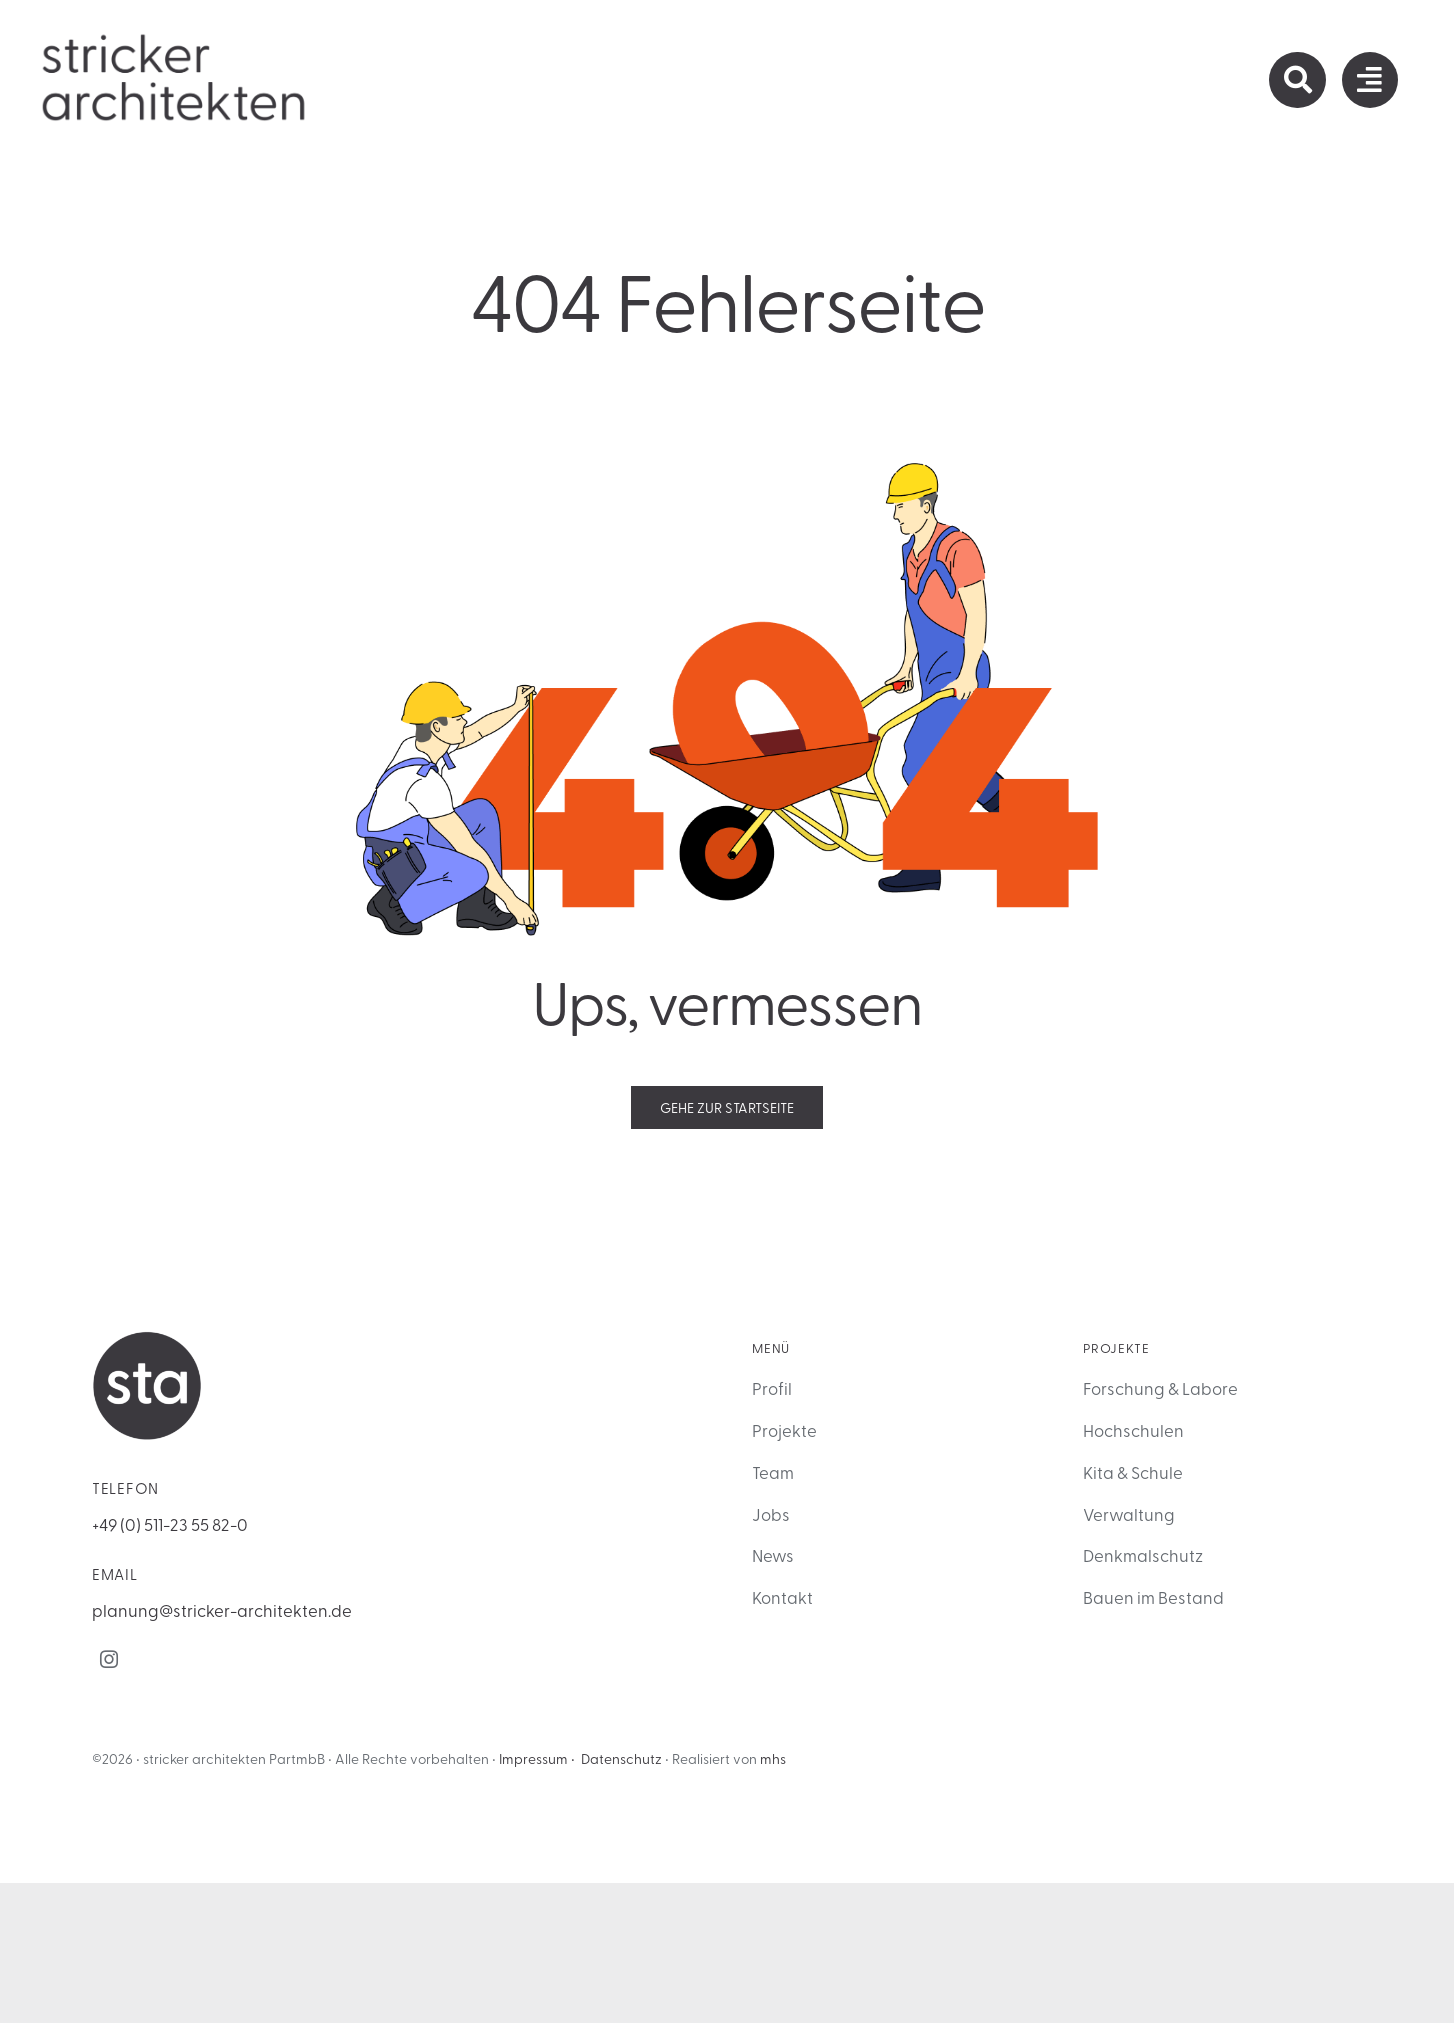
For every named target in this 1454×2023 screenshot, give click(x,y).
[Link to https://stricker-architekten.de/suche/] (1297, 80)
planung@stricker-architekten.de (222, 1609)
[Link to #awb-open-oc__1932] (1370, 80)
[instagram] (109, 1659)
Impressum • (537, 1758)
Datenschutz (621, 1758)
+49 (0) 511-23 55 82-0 (170, 1523)
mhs (773, 1758)
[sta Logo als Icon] (147, 1339)
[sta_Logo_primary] (175, 39)
